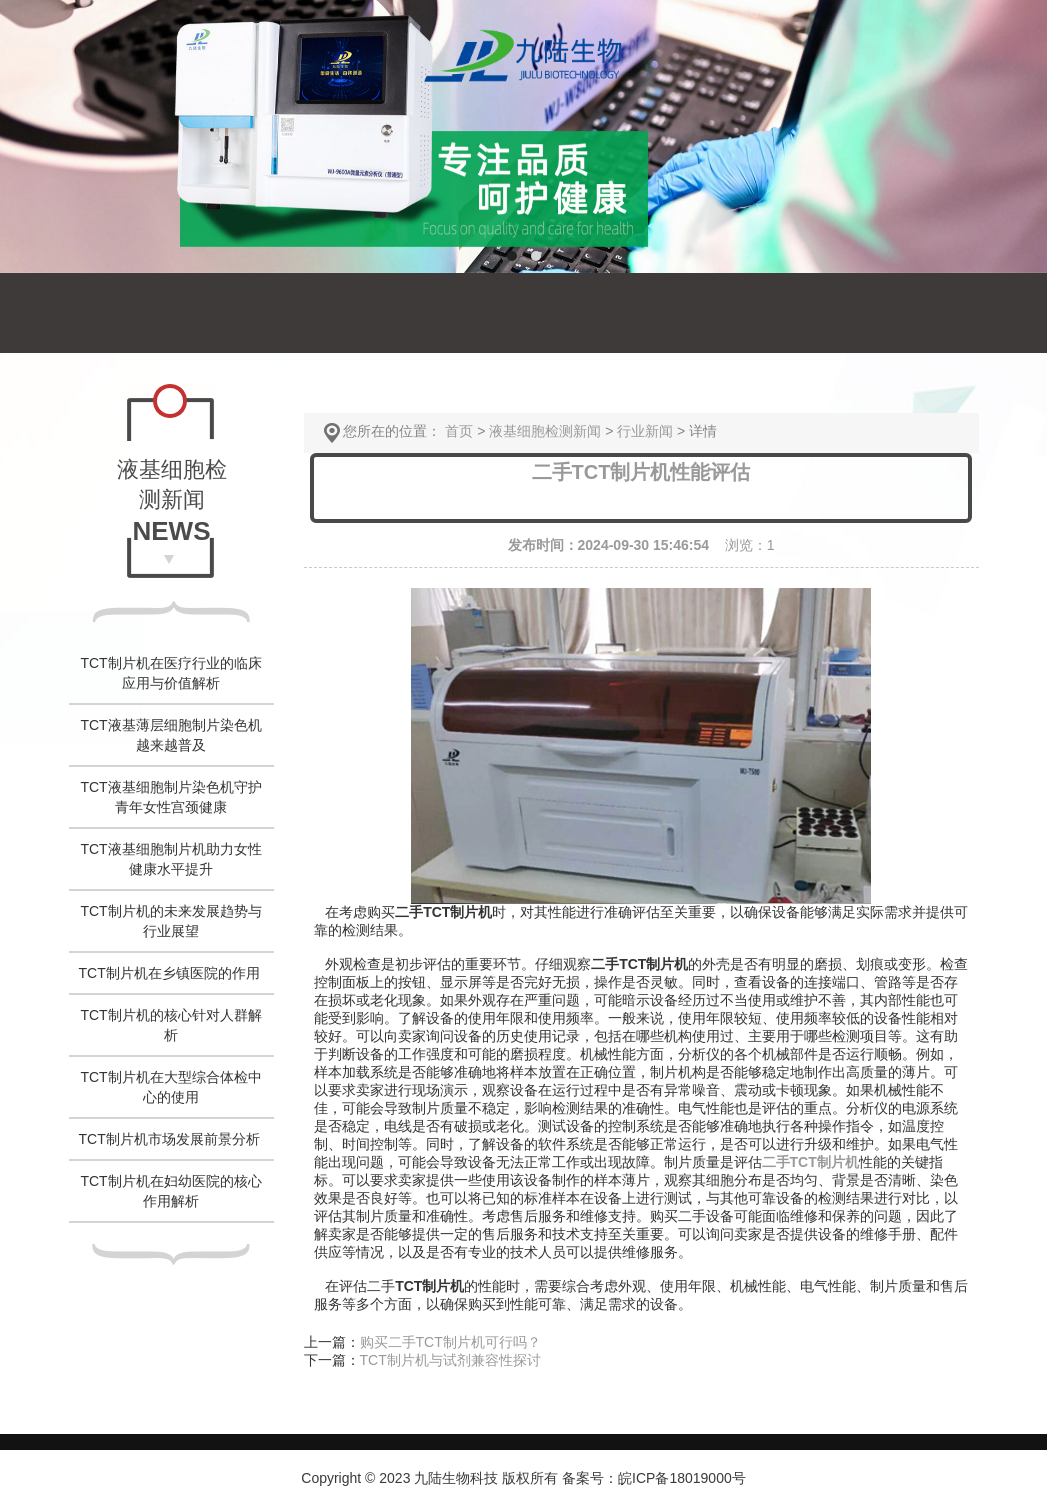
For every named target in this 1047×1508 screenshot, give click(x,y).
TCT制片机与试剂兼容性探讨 (450, 1360)
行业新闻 (645, 431)
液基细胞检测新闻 (545, 431)
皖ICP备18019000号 (682, 1478)
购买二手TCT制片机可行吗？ (450, 1342)
